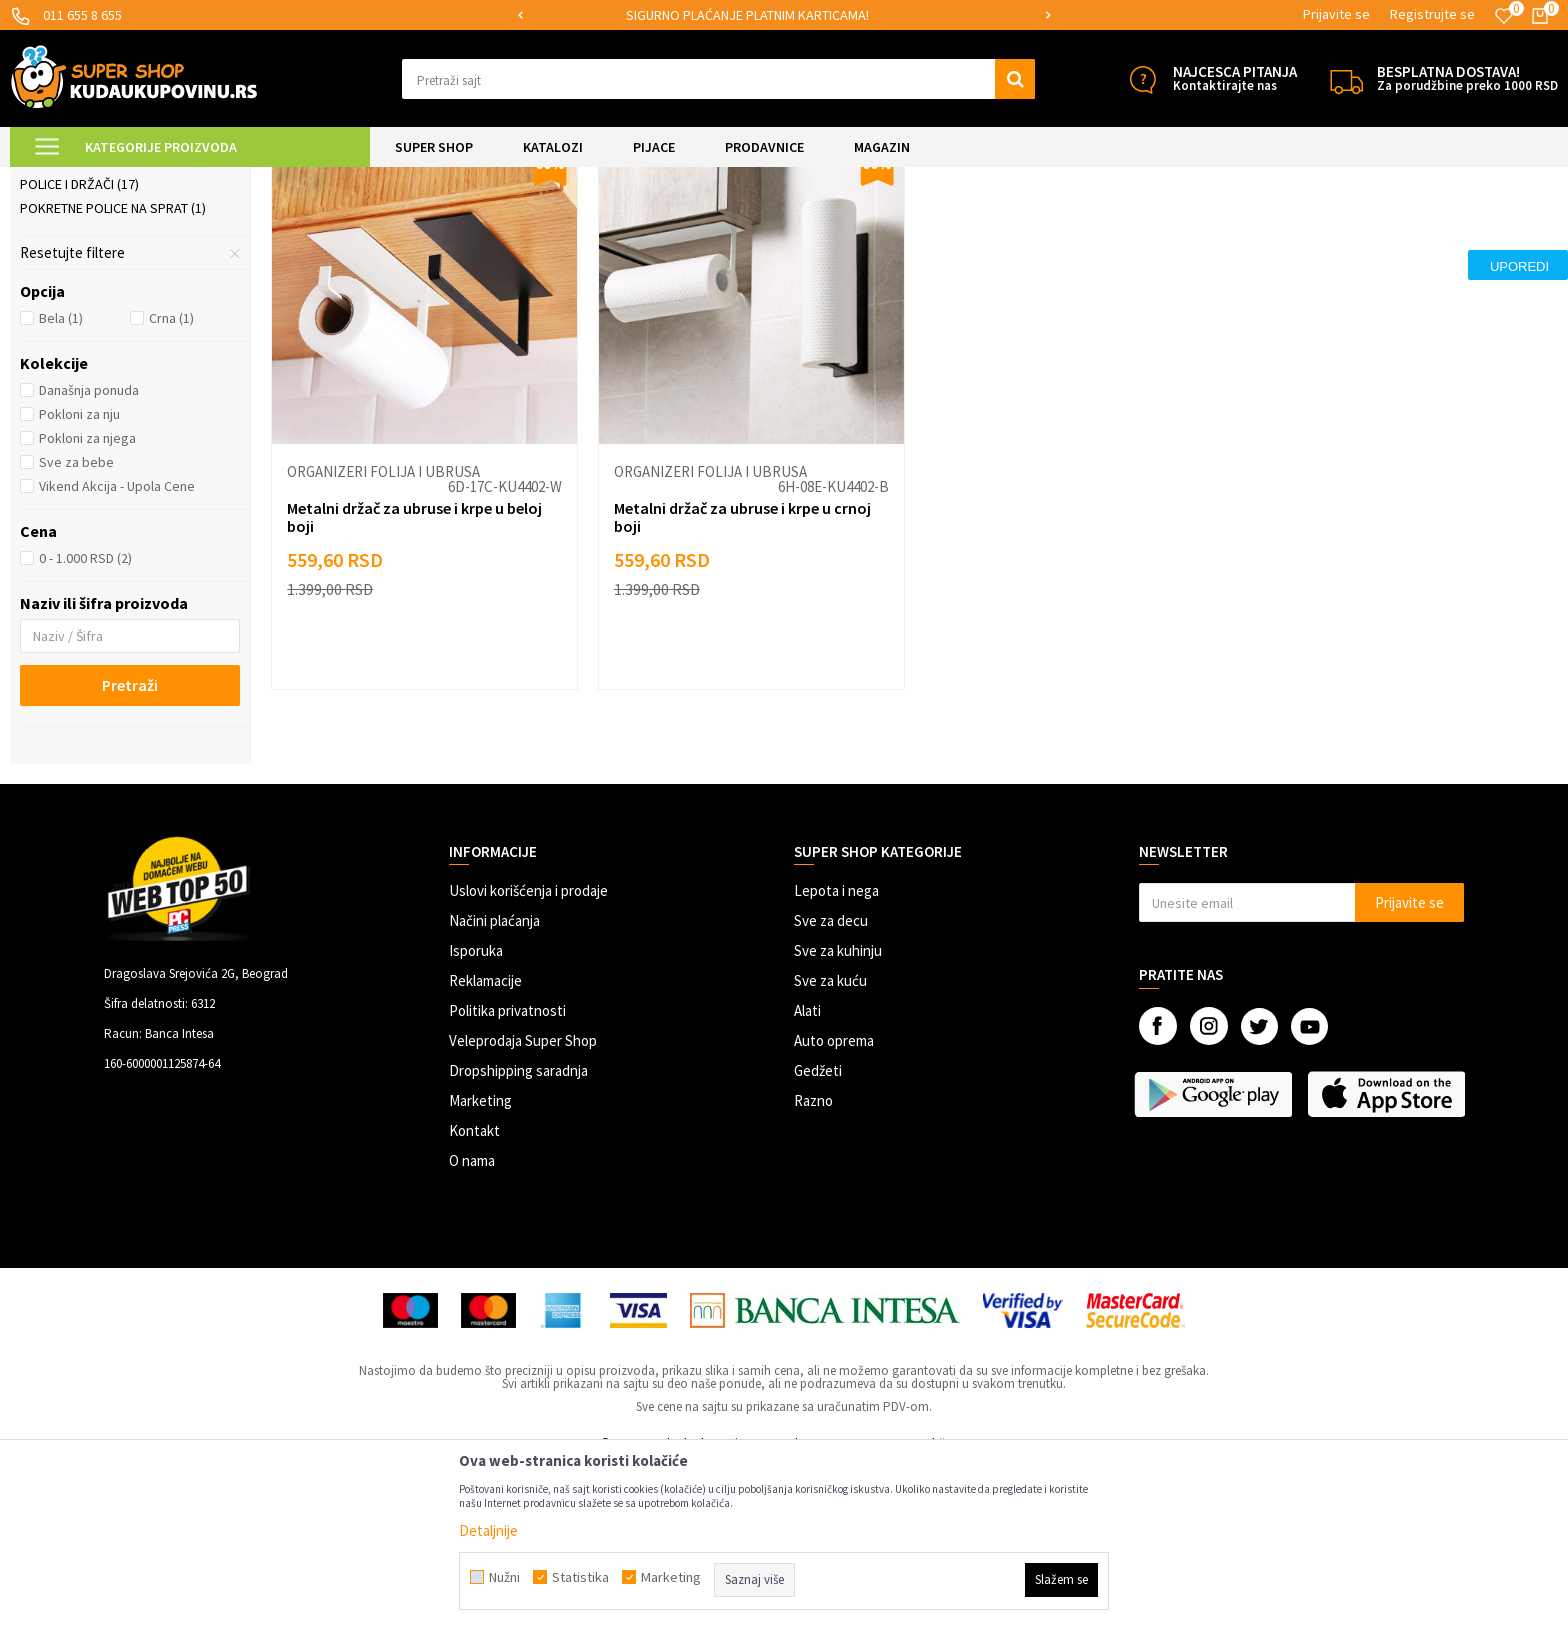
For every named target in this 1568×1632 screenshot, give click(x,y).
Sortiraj (1192, 229)
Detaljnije (488, 1530)
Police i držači (79, 351)
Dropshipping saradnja (518, 1237)
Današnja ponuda (89, 557)
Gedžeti (818, 1237)
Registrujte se (1432, 14)
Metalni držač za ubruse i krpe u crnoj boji (742, 684)
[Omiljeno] (1504, 16)
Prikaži (1349, 229)
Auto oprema (834, 1207)
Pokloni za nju (79, 581)
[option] (784, 15)
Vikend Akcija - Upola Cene (117, 653)
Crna (171, 485)
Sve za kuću (830, 1147)
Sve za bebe (76, 629)
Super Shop (148, 179)
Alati (807, 1177)
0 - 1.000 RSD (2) (85, 725)
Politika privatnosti (507, 1177)
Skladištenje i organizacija (368, 179)
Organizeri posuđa (92, 303)
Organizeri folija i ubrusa (115, 327)
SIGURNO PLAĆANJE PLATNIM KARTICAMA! (782, 15)
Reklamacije (485, 1147)
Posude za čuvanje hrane (115, 279)
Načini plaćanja (494, 1087)
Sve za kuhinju (838, 1117)
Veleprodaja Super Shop (523, 1207)
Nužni (504, 1577)
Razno (813, 1267)
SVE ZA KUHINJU (238, 179)
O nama (472, 1327)
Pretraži (130, 852)
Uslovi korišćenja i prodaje (528, 1057)
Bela (61, 485)
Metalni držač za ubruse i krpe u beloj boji (414, 684)
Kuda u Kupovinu (56, 179)
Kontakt (474, 1297)
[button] (718, 79)
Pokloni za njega (87, 605)
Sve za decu (831, 1087)
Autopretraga (1107, 229)
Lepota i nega (836, 1057)
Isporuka (476, 1117)
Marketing (480, 1267)
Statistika (580, 1577)
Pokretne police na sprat (113, 375)
